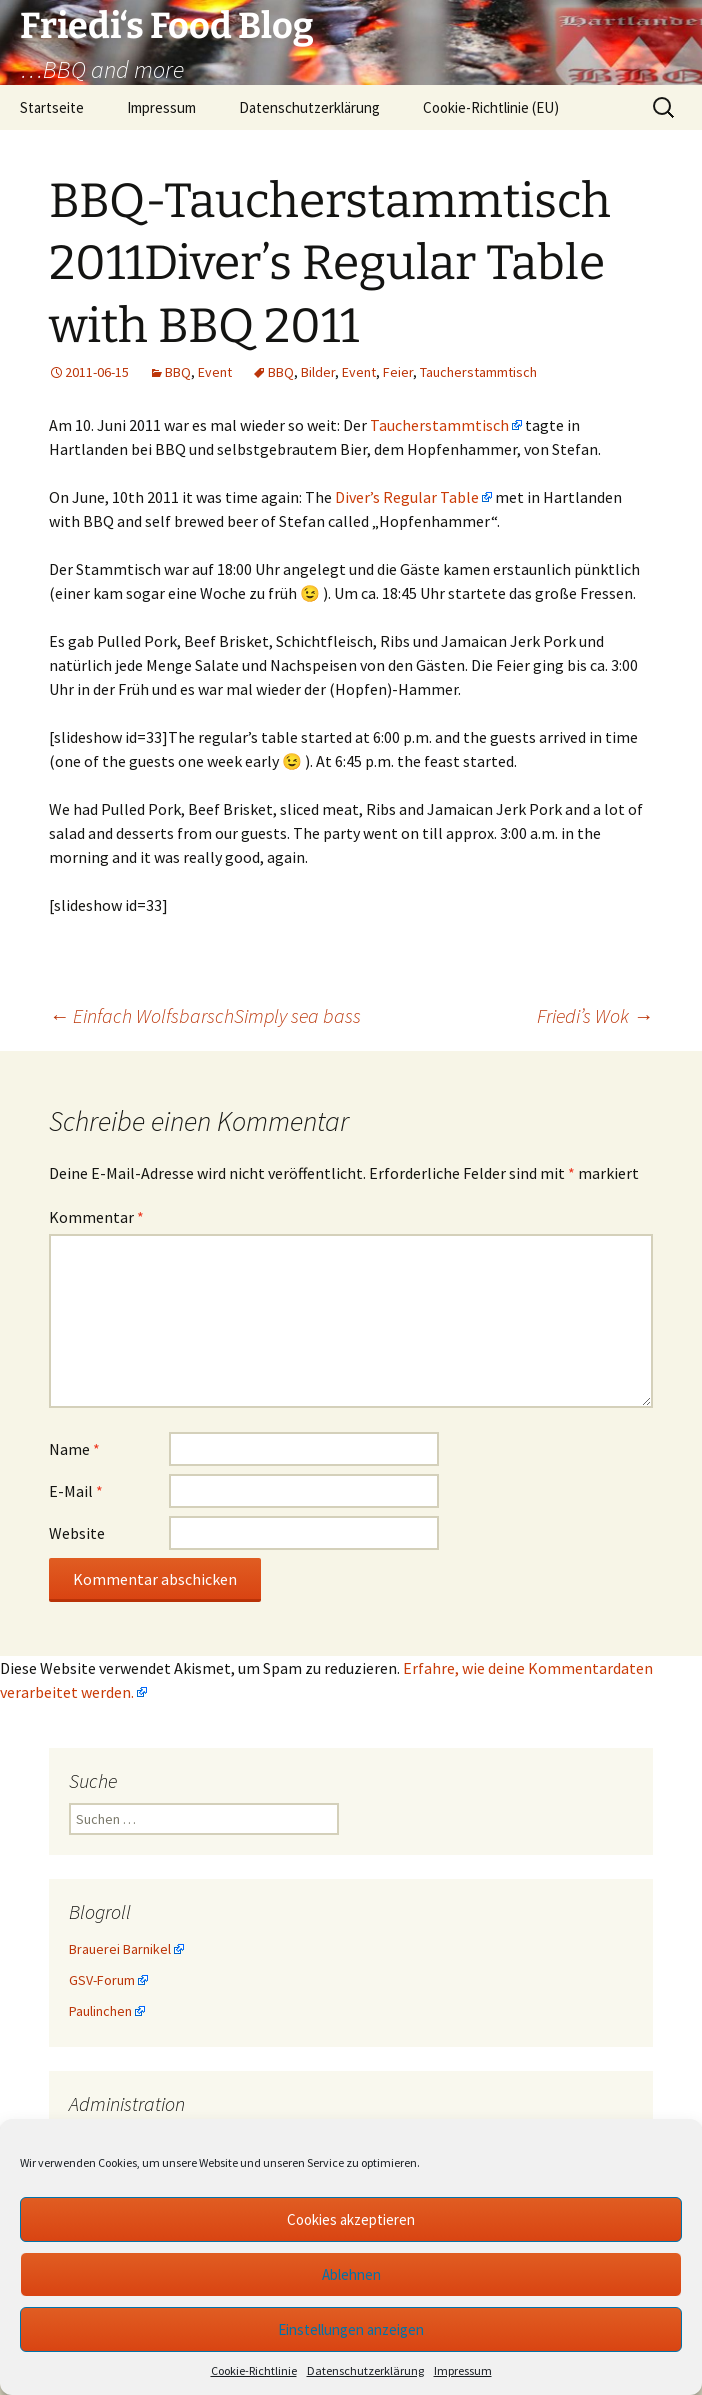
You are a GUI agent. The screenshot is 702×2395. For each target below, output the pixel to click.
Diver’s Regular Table (407, 497)
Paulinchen (100, 2011)
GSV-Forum (102, 1980)
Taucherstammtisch (478, 372)
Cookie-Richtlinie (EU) (491, 107)
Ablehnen (351, 2274)
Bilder (318, 372)
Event (215, 372)
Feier (398, 372)
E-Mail (76, 1491)
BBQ (178, 372)
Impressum (463, 2370)
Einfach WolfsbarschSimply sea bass (205, 1015)
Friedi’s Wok (595, 1015)
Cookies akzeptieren (351, 2219)
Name (74, 1449)
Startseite (52, 107)
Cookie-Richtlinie (254, 2370)
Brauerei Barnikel (120, 1949)
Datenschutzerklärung (365, 2370)
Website (77, 1533)
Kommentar (96, 1217)
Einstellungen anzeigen (351, 2329)
